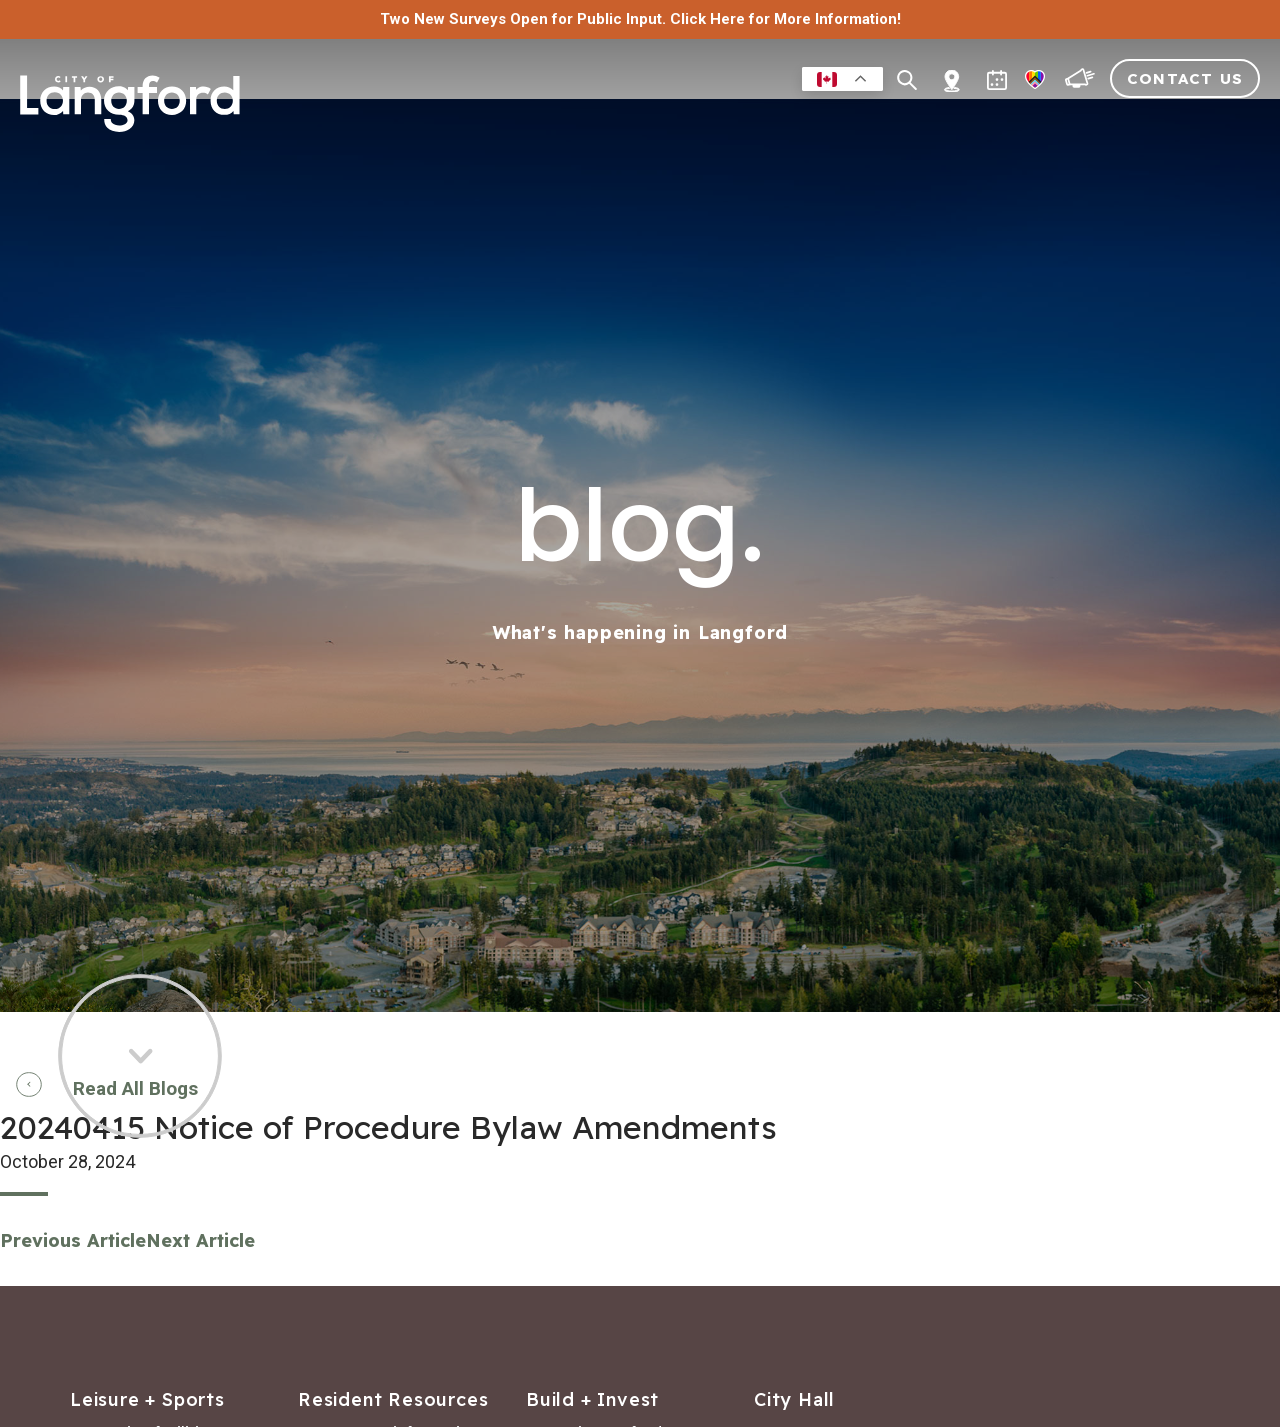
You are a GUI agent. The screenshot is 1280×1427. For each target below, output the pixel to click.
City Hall (1216, 123)
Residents (571, 123)
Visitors (1115, 123)
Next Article (200, 1240)
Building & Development (938, 123)
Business (761, 123)
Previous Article (73, 1240)
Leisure (669, 123)
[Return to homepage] (130, 112)
